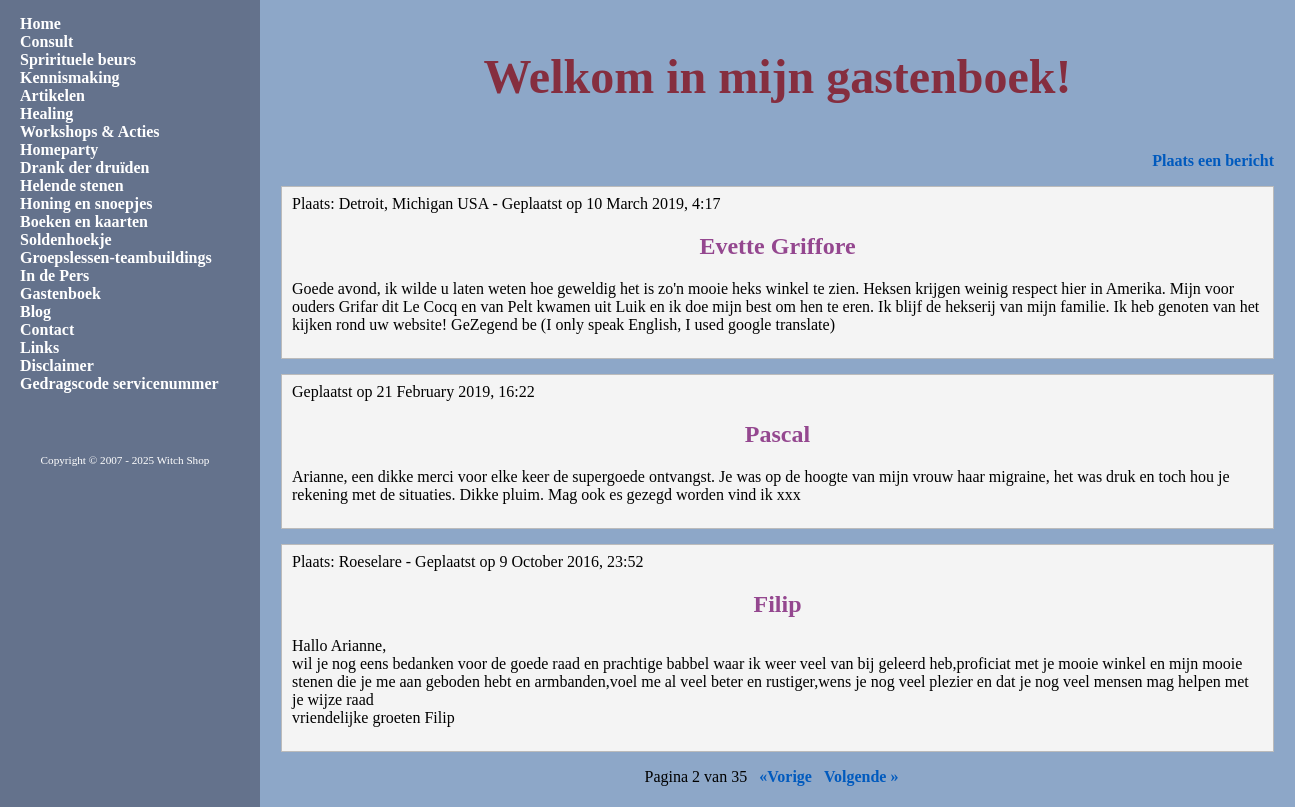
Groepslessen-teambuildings (116, 257)
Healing (46, 113)
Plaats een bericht (1213, 160)
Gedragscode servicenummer (119, 383)
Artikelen (52, 95)
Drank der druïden (85, 167)
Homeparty (59, 149)
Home (40, 23)
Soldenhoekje (66, 239)
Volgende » (861, 776)
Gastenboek (60, 293)
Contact (47, 329)
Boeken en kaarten (84, 221)
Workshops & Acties (90, 131)
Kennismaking (70, 77)
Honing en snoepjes (86, 203)
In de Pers (54, 275)
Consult (46, 41)
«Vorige (785, 776)
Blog (35, 311)
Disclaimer (57, 365)
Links (39, 347)
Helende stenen (72, 185)
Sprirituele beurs (78, 59)
